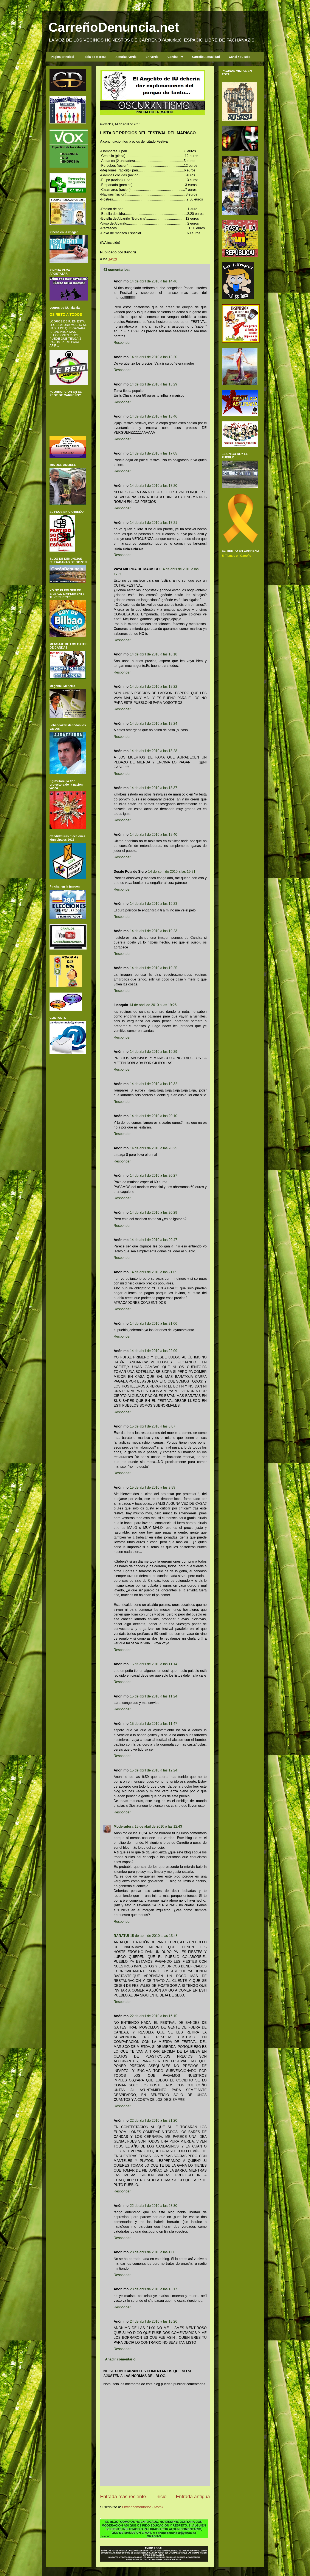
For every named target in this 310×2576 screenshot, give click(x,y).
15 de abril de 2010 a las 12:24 (153, 1770)
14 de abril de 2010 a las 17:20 (153, 485)
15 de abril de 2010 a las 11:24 (153, 1696)
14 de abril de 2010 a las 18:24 (153, 723)
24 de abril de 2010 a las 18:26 (153, 2321)
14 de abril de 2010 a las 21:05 (153, 1272)
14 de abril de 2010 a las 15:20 (153, 357)
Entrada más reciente (123, 2496)
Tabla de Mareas (94, 57)
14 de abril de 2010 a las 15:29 (153, 384)
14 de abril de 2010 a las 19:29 (153, 1051)
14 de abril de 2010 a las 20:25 (153, 1148)
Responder (122, 342)
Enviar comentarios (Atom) (142, 2507)
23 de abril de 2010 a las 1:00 (152, 2252)
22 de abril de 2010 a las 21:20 (153, 2120)
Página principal (62, 57)
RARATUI (121, 1936)
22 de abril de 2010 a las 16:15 (153, 2016)
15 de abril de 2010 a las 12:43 (158, 1826)
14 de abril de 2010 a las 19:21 (171, 871)
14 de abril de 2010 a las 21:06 (153, 1323)
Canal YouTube (239, 57)
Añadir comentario (120, 2359)
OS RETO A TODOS (66, 314)
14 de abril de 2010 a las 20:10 (153, 1116)
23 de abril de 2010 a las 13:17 (153, 2289)
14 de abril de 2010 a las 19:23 (153, 903)
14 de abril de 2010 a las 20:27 (153, 1175)
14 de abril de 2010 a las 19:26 (153, 1005)
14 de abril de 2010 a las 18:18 (153, 654)
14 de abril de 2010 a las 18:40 (153, 834)
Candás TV (175, 57)
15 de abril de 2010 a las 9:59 (152, 1487)
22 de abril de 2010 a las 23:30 (153, 2206)
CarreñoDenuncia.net (113, 27)
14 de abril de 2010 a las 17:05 (153, 453)
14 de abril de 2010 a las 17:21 (153, 522)
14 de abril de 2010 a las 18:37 (153, 788)
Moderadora (123, 1826)
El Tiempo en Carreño (236, 555)
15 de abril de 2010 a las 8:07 (152, 1426)
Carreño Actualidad (206, 57)
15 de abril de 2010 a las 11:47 (153, 1723)
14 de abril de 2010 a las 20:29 (153, 1212)
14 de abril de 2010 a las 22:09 (153, 1351)
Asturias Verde (125, 57)
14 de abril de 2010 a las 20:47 (153, 1240)
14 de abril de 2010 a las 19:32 (153, 1084)
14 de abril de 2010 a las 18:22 (153, 686)
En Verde (152, 57)
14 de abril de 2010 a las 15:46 (153, 416)
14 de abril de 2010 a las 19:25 (153, 968)
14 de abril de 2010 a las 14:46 (153, 281)
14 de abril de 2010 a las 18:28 (153, 751)
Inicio (160, 2496)
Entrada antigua (193, 2496)
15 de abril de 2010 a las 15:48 (154, 1936)
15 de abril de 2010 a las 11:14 (153, 1664)
